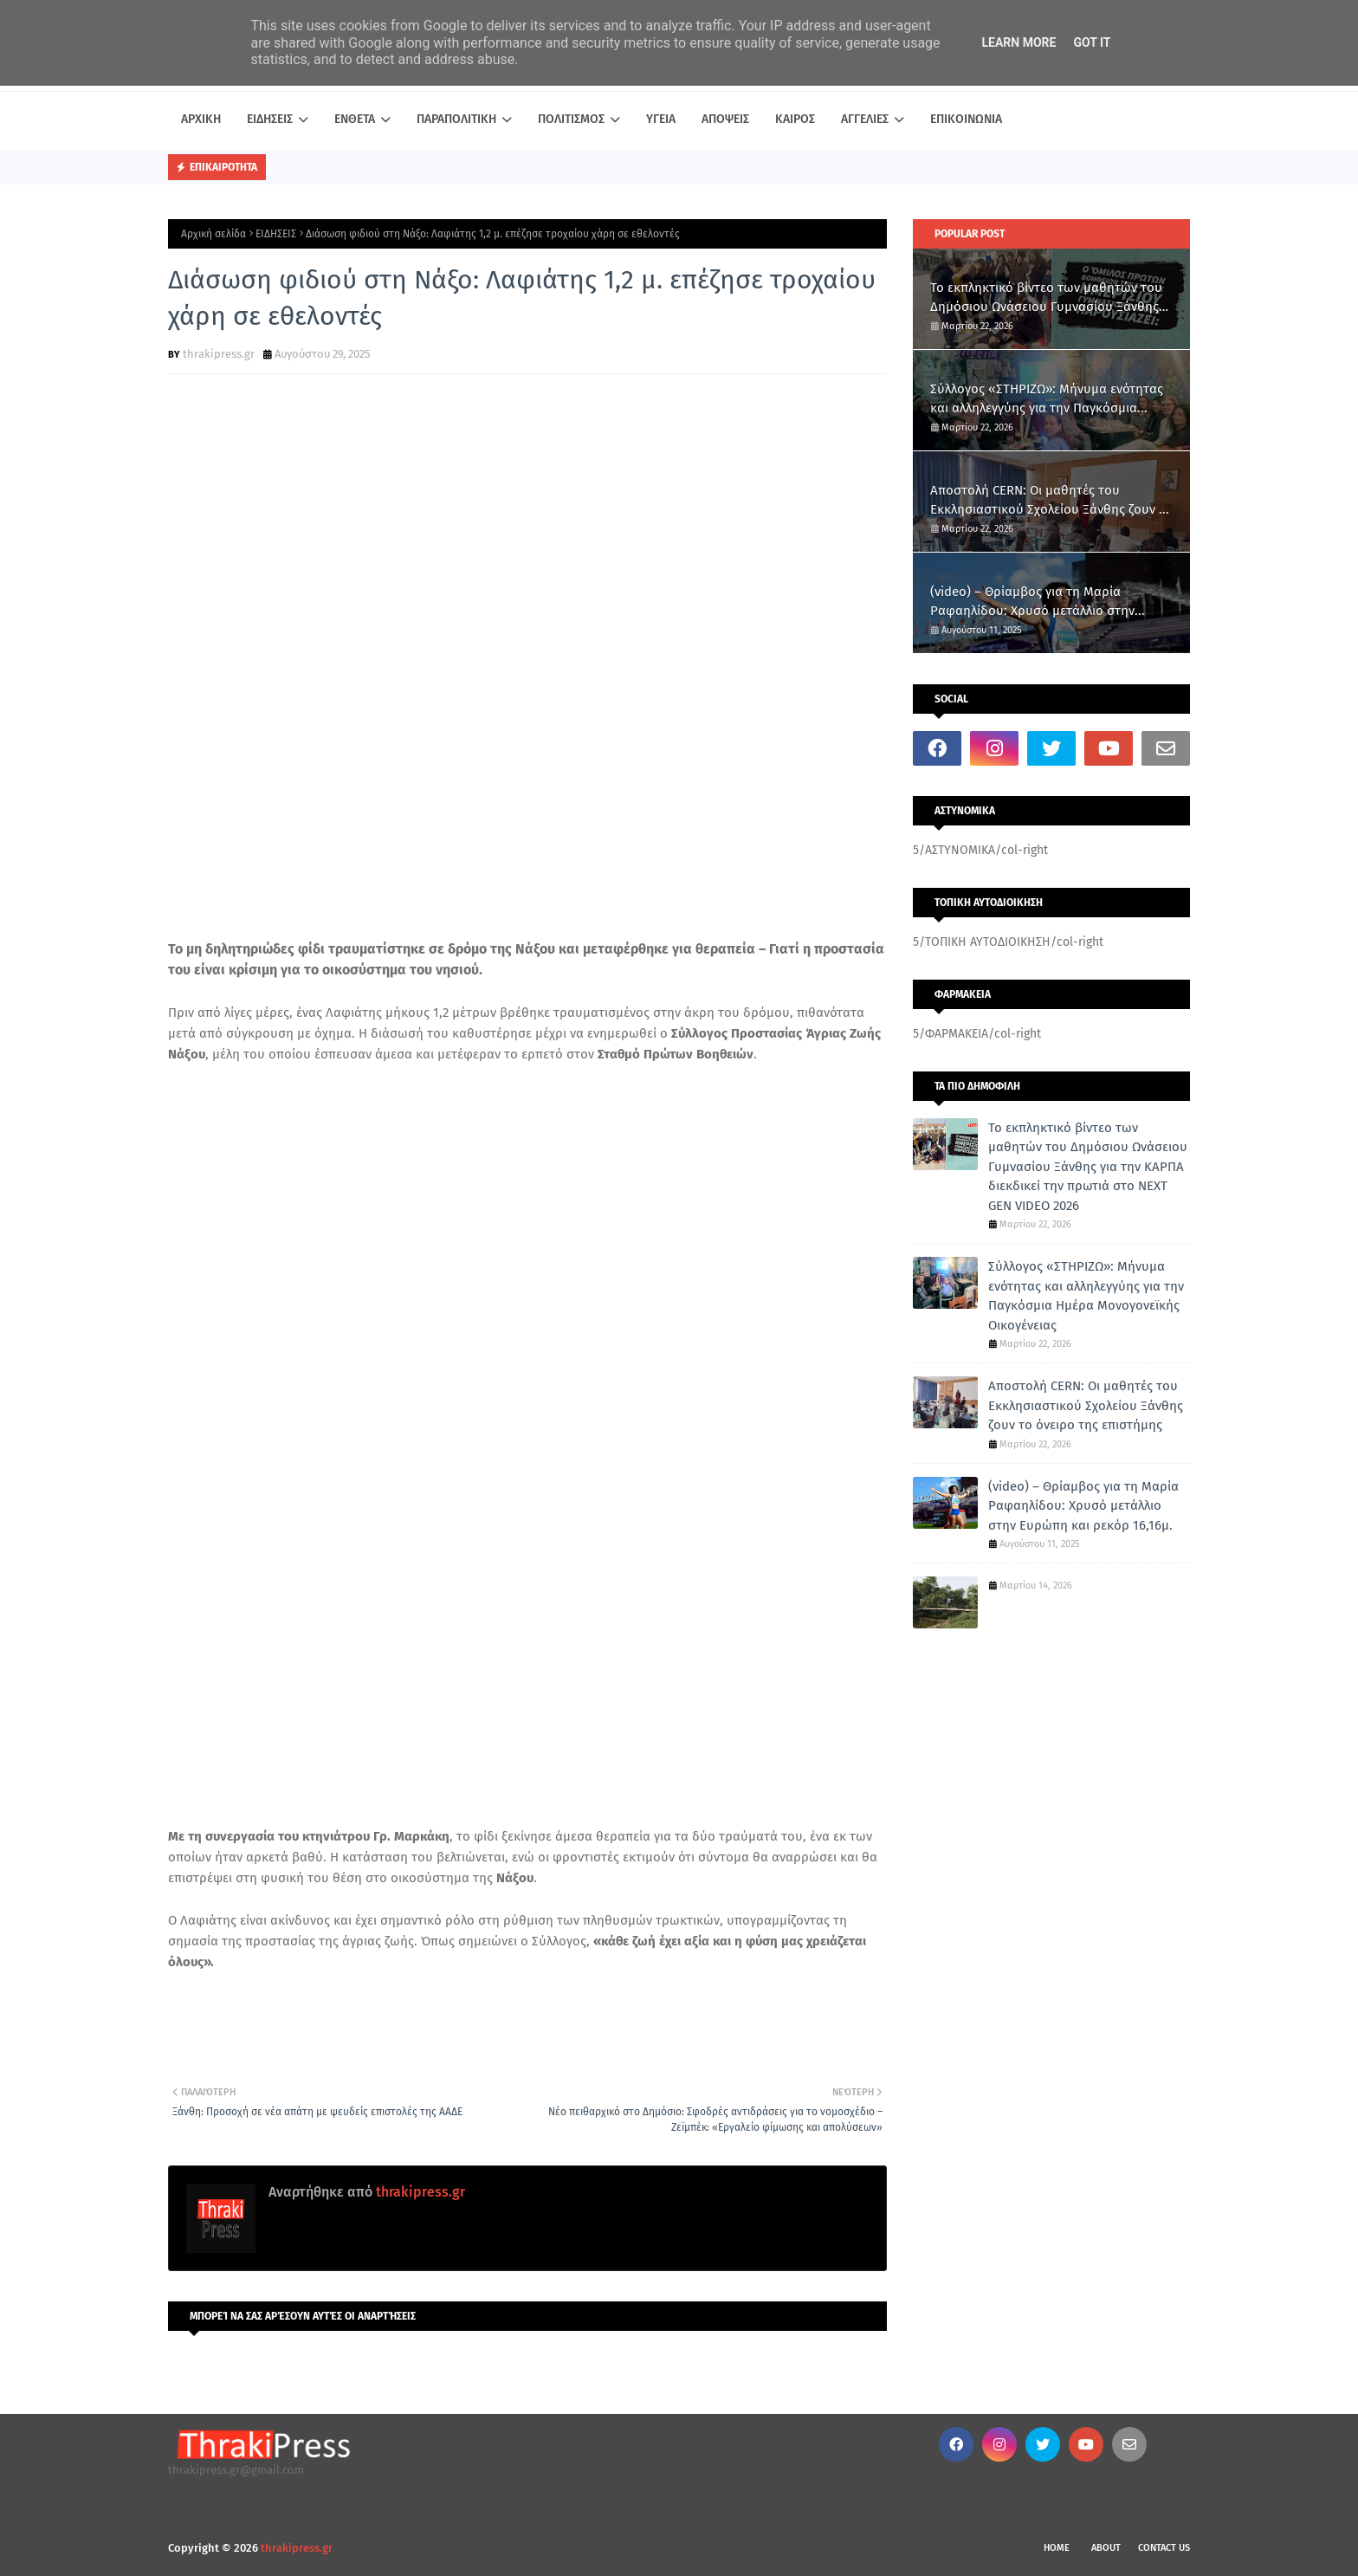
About (1106, 2547)
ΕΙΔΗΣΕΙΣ (275, 234)
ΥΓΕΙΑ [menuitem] (661, 119)
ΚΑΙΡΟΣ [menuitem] (795, 119)
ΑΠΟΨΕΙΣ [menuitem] (725, 119)
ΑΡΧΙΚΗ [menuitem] (201, 119)
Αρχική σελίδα (213, 234)
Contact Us (1164, 2547)
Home (1057, 2547)
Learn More (1018, 42)
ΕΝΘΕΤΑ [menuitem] (354, 119)
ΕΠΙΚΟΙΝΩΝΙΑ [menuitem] (966, 119)
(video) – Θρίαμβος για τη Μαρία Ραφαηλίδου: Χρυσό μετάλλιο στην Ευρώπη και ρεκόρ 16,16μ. (1032, 602)
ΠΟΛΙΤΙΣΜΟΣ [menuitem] (571, 119)
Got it (1091, 42)
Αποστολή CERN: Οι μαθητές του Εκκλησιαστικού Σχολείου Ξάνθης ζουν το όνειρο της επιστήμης (1051, 501)
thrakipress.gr (219, 353)
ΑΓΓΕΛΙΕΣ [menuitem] (865, 119)
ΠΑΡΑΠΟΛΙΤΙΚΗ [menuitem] (456, 119)
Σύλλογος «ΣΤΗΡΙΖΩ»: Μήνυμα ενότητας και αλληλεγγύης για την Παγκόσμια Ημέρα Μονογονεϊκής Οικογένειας (1046, 399)
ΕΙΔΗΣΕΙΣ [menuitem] (270, 119)
